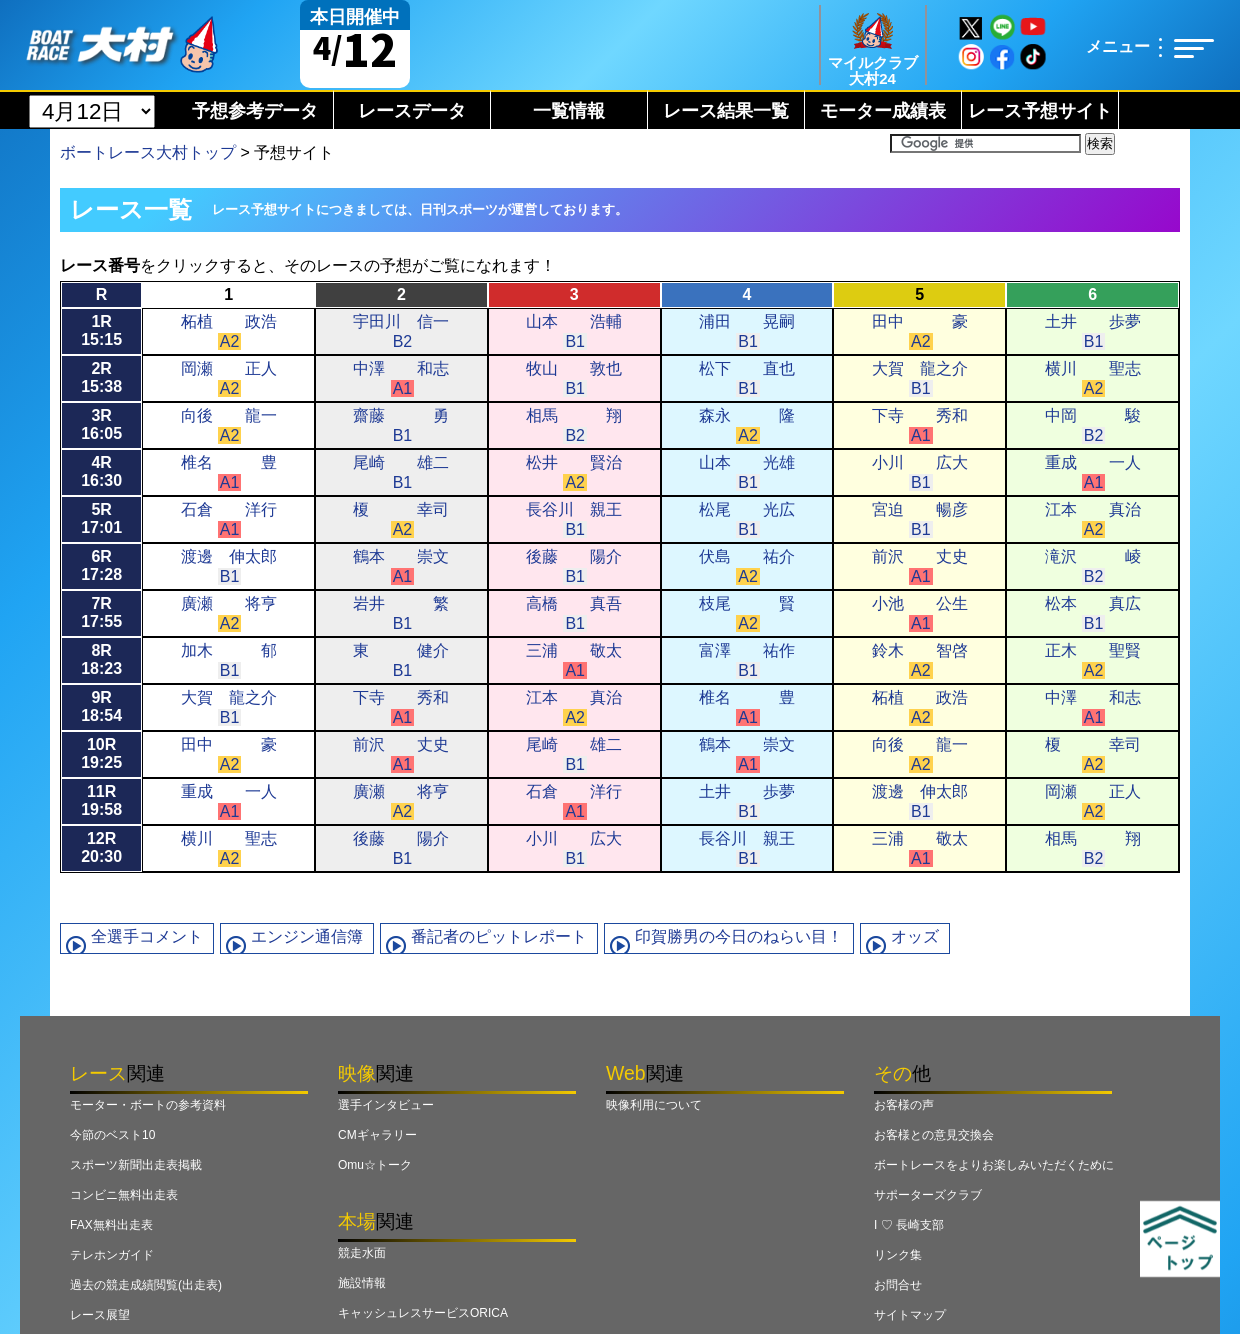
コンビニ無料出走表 (124, 1195)
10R (101, 753)
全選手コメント (147, 936)
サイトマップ (910, 1315)
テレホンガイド (112, 1255)
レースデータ (412, 111)
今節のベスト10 (112, 1135)
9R (101, 706)
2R (101, 377)
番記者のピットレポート (499, 936)
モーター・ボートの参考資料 (148, 1105)
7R (101, 612)
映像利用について (654, 1105)
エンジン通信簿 (307, 936)
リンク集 (898, 1255)
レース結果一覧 (726, 111)
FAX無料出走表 (111, 1225)
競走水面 (362, 1253)
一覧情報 (569, 111)
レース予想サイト (1040, 111)
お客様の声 (904, 1105)
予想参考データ (255, 111)
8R (101, 659)
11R (101, 800)
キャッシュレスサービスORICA (423, 1313)
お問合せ (898, 1285)
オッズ (915, 936)
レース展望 (100, 1315)
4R (101, 471)
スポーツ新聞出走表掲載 (136, 1165)
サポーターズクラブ (928, 1195)
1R (101, 330)
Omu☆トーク (375, 1165)
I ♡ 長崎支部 (909, 1225)
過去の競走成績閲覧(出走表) (146, 1285)
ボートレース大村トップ (148, 152)
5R (101, 518)
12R (101, 847)
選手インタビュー (386, 1105)
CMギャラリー (377, 1135)
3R (101, 424)
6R (101, 565)
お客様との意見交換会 (934, 1135)
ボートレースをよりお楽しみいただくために (994, 1165)
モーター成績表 (883, 111)
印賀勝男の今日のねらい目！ (739, 936)
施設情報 (362, 1283)
